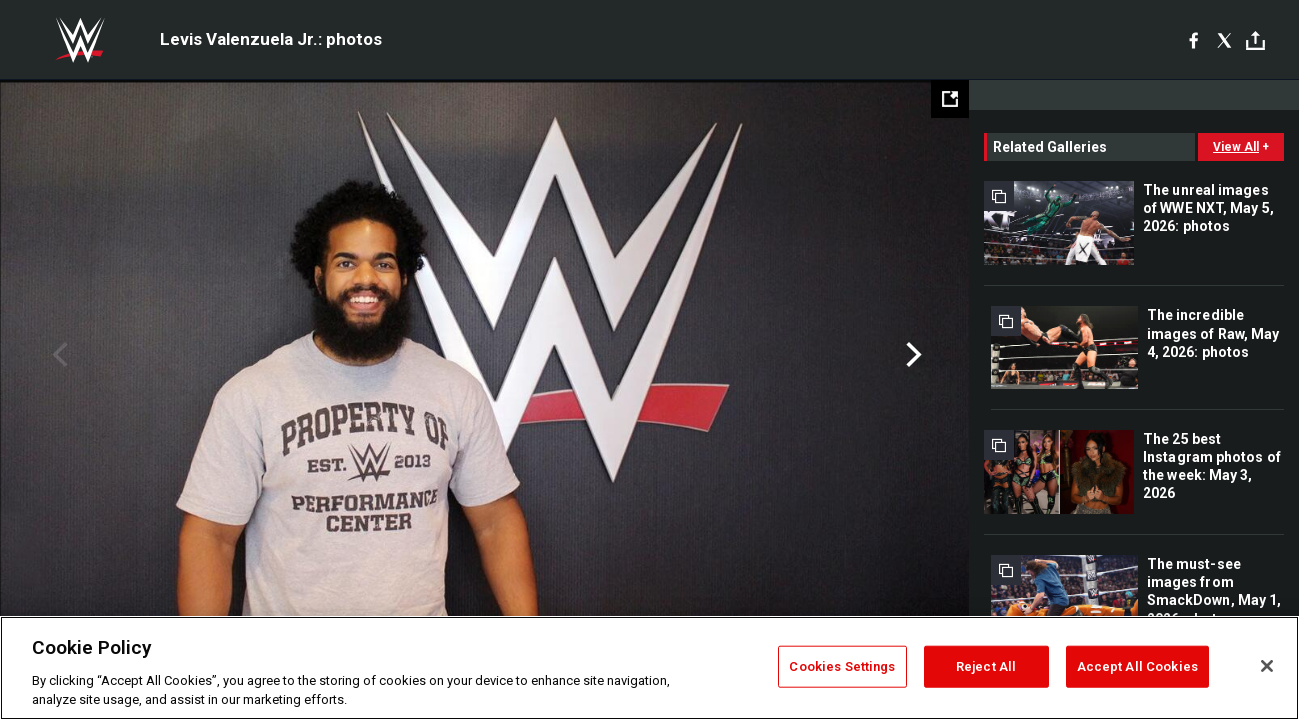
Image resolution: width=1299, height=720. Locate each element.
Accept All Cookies (1137, 666)
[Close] (1267, 666)
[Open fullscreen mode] (950, 99)
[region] (649, 668)
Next (911, 355)
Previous (57, 355)
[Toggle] (1255, 40)
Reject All (986, 666)
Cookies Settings (842, 666)
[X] (1224, 40)
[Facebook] (1193, 40)
